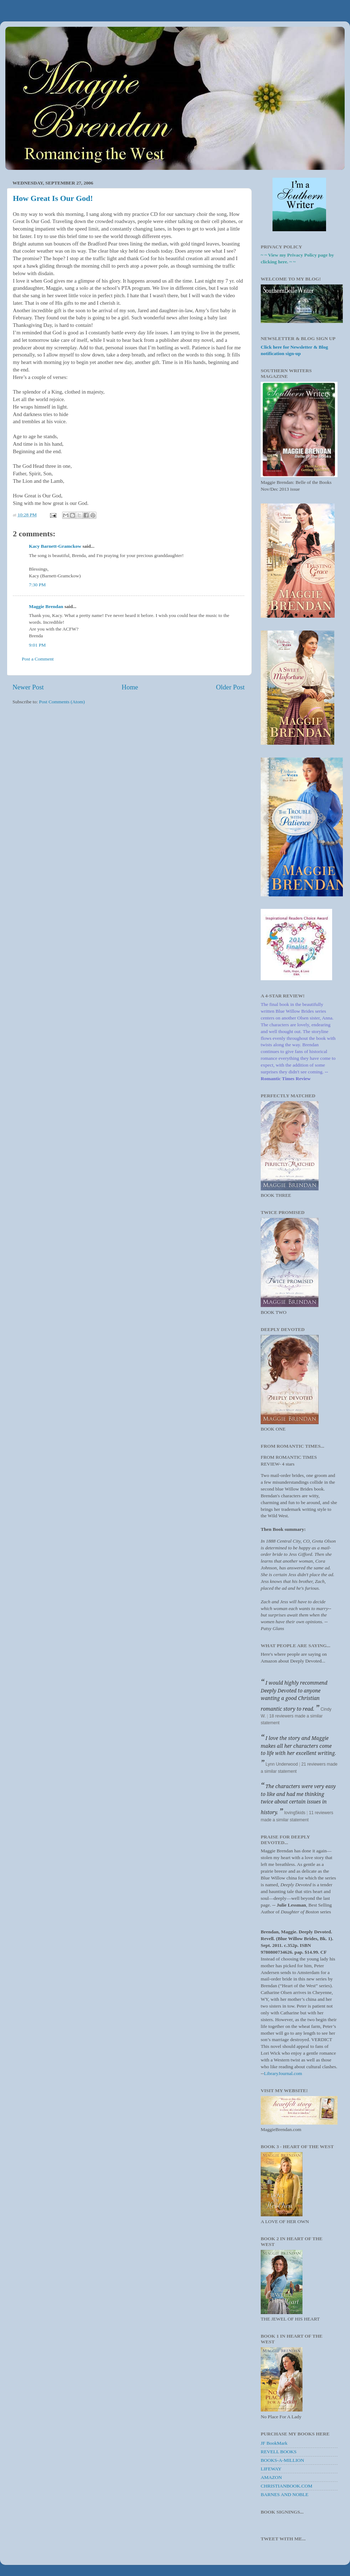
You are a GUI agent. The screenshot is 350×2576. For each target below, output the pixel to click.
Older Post (230, 687)
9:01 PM (37, 645)
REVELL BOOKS (278, 2451)
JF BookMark (274, 2443)
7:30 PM (37, 584)
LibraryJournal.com (283, 2073)
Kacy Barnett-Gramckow (55, 546)
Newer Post (28, 687)
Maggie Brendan (46, 606)
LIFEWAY (271, 2468)
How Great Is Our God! (53, 198)
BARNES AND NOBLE (285, 2494)
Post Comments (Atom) (62, 701)
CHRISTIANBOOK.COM (286, 2486)
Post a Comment (38, 659)
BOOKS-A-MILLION (282, 2460)
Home (130, 687)
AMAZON (271, 2477)
